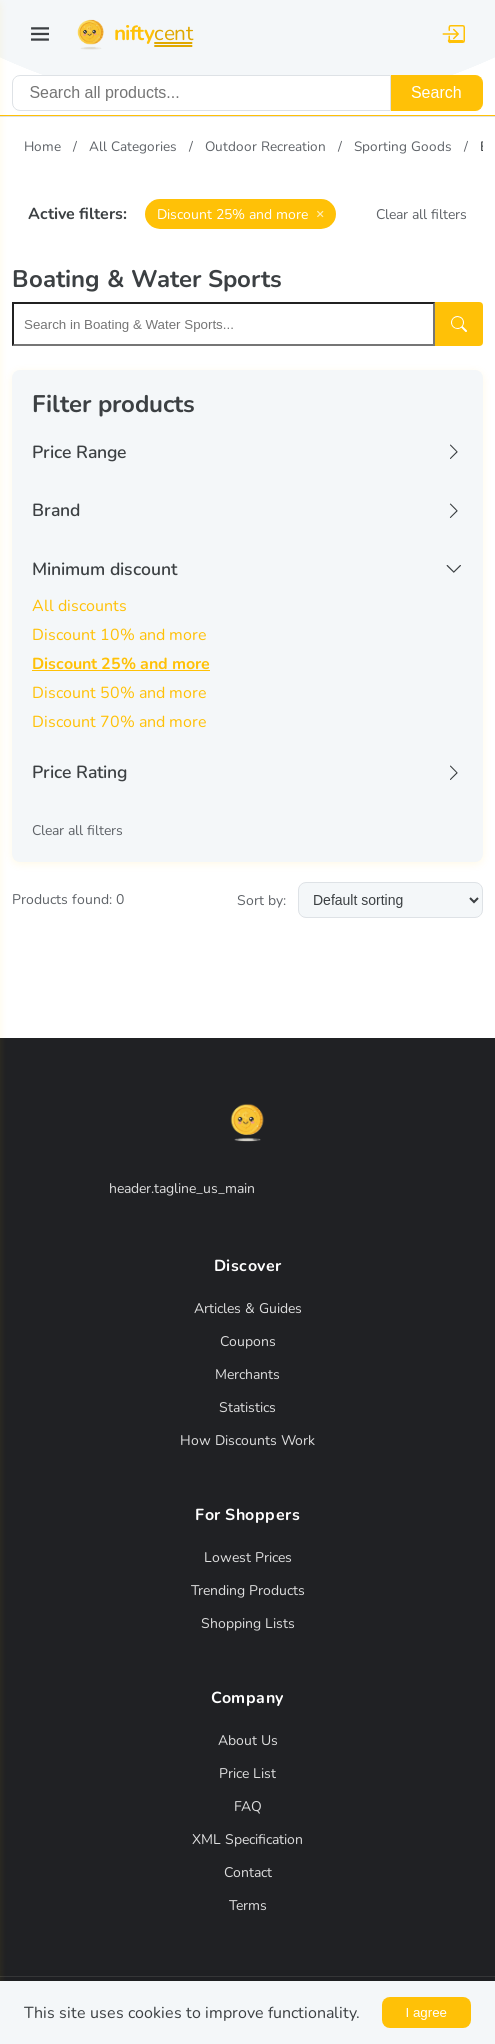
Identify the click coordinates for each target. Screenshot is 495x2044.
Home (42, 146)
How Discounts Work (247, 1440)
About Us (248, 1740)
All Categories (133, 146)
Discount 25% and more (121, 664)
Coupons (248, 1341)
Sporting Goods (403, 146)
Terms (248, 1905)
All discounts (79, 606)
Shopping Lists (248, 1623)
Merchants (247, 1374)
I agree (427, 2012)
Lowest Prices (248, 1557)
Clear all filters (421, 214)
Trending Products (248, 1590)
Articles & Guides (248, 1308)
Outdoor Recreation (265, 146)
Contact (248, 1872)
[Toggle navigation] (40, 34)
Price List (247, 1773)
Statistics (247, 1407)
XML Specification (247, 1839)
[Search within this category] (223, 324)
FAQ (248, 1806)
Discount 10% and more (119, 635)
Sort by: (261, 900)
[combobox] (201, 93)
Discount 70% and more (119, 722)
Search (436, 92)
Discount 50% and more (119, 693)
